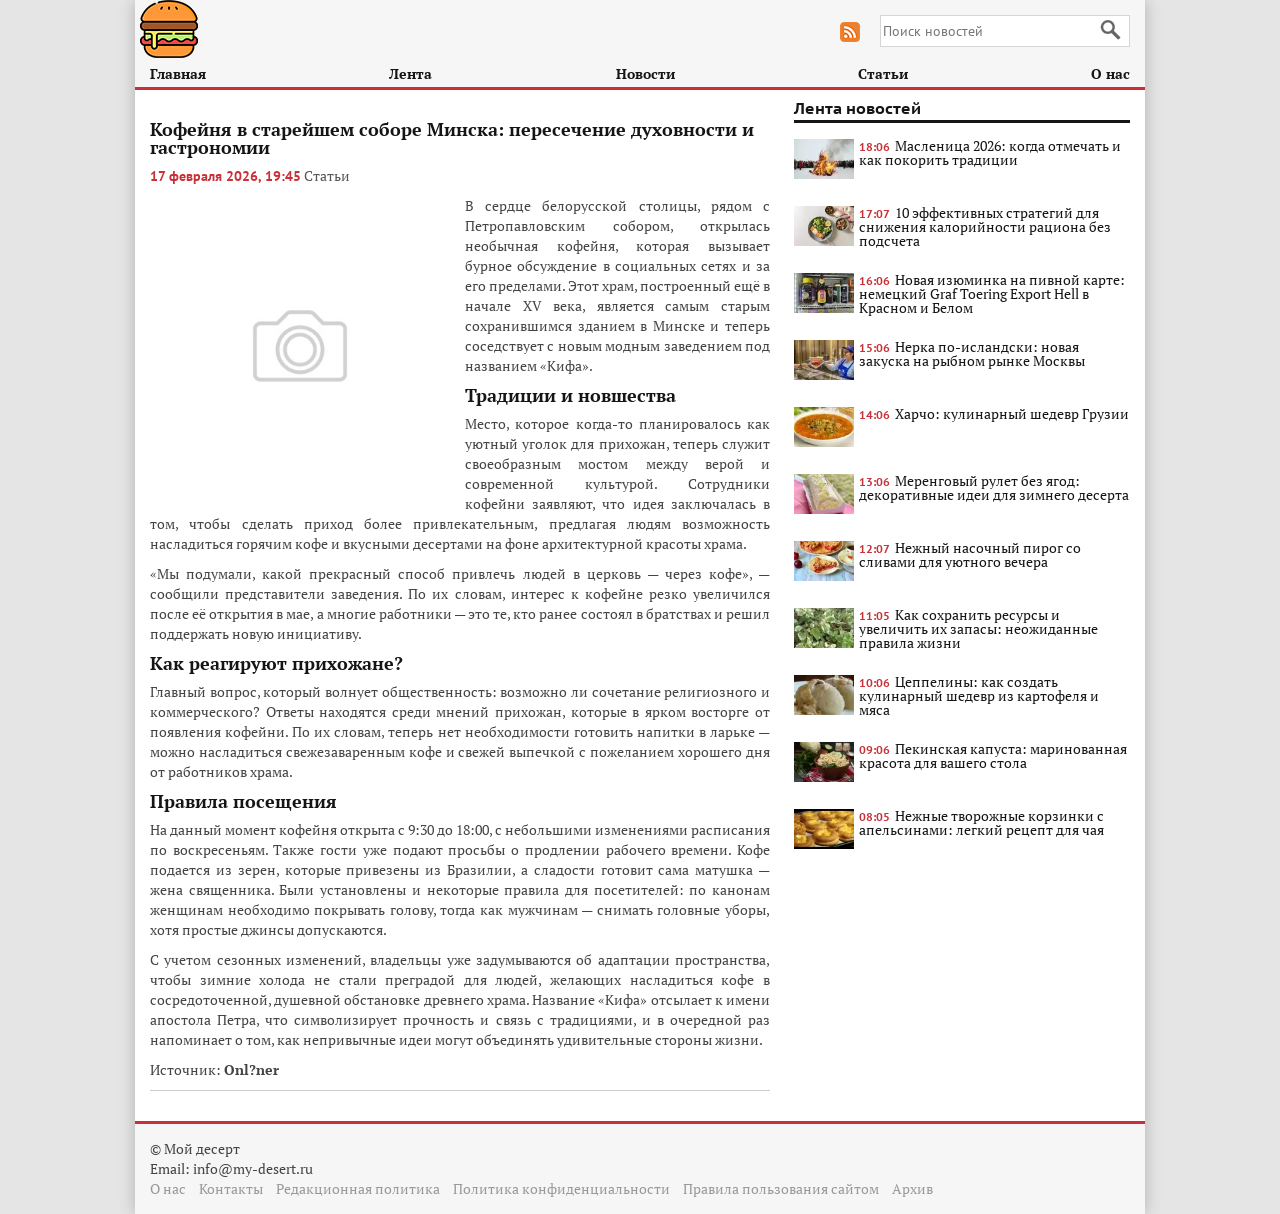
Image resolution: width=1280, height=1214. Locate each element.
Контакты (231, 1188)
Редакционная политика (358, 1188)
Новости (645, 73)
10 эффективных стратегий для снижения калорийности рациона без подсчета (985, 226)
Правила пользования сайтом (781, 1188)
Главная (178, 73)
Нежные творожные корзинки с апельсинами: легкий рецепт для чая (981, 822)
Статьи (883, 73)
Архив (912, 1188)
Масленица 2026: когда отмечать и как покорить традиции (990, 152)
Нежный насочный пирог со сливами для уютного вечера (970, 554)
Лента (410, 73)
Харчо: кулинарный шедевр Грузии (1012, 413)
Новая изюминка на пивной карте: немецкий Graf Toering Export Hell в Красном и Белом (992, 293)
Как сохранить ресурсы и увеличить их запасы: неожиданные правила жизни (978, 628)
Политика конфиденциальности (561, 1188)
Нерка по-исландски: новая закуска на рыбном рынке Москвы (972, 353)
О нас (1110, 73)
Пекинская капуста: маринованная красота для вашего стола (993, 755)
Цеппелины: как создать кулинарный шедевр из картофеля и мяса (979, 695)
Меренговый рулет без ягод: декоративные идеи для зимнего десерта (994, 487)
